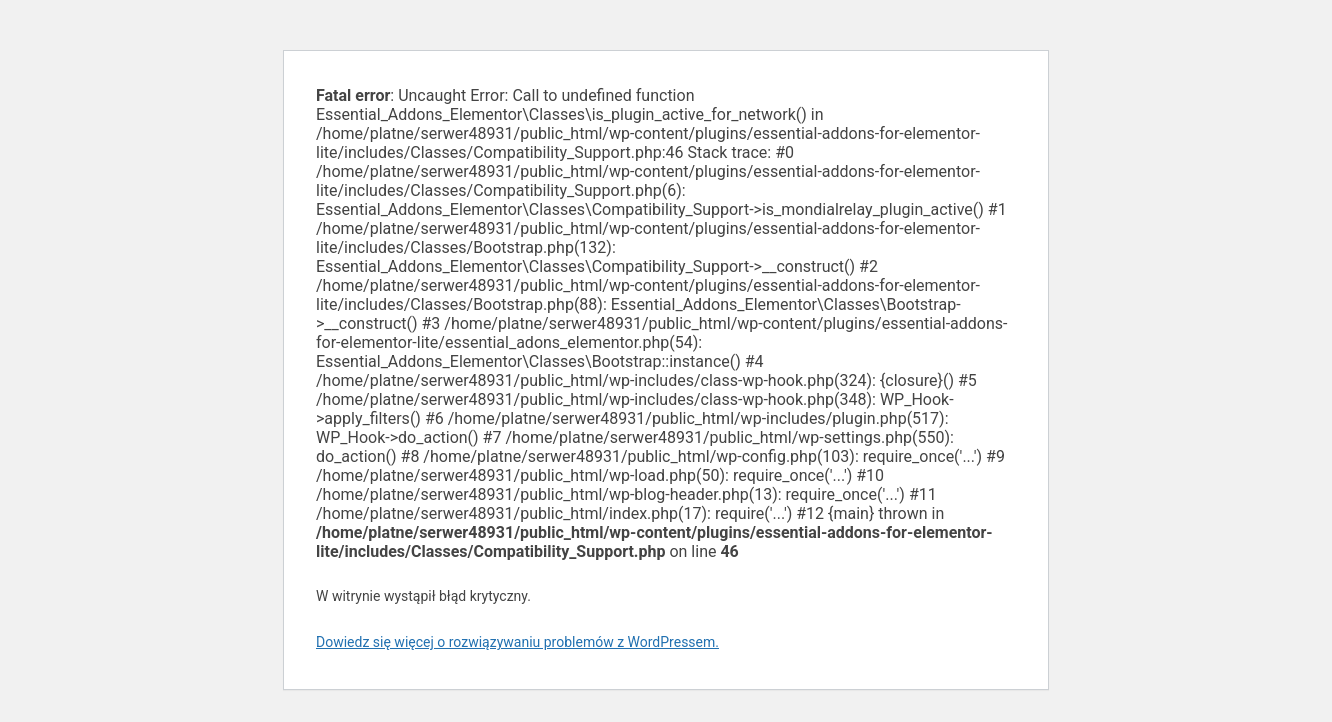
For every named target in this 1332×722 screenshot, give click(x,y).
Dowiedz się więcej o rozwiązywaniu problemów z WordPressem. (517, 642)
